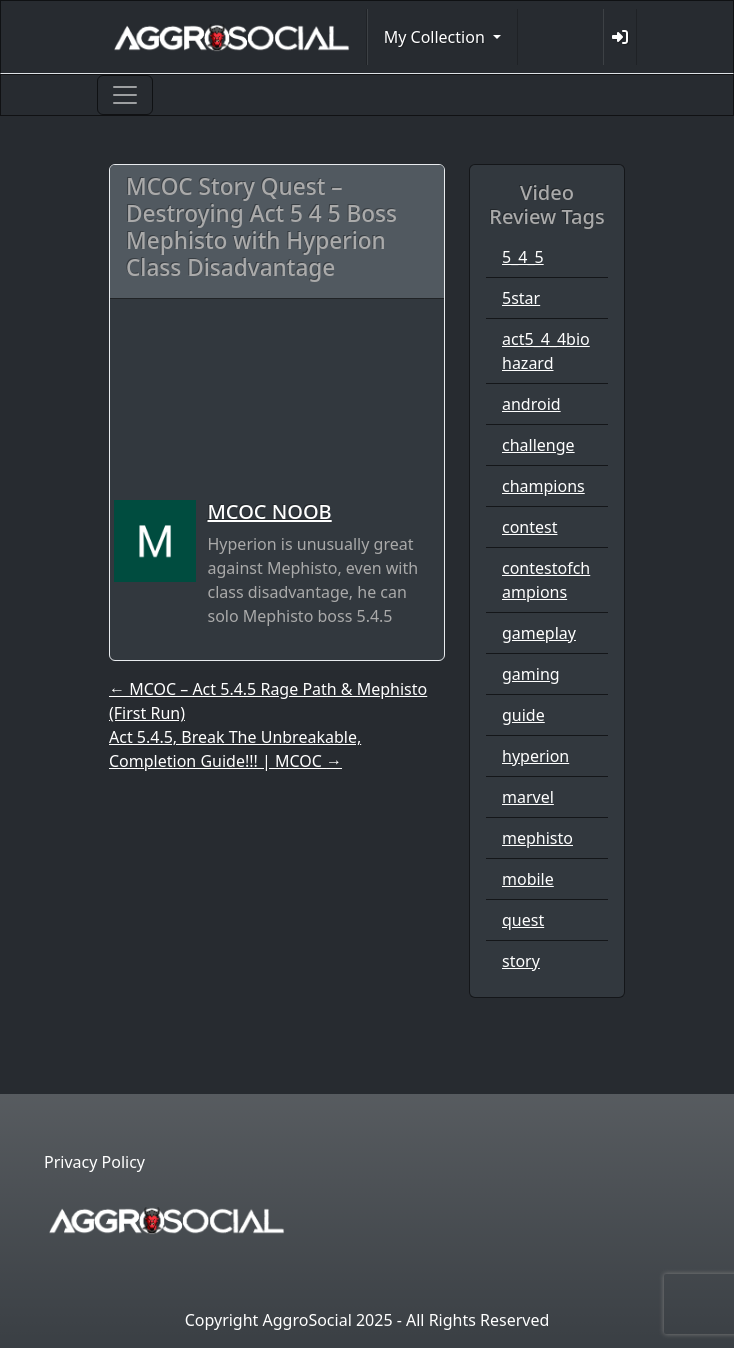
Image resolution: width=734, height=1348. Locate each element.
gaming (531, 674)
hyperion (535, 756)
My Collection (436, 37)
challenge (538, 445)
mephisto (537, 838)
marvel (528, 797)
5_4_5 (523, 257)
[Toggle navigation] (125, 95)
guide (523, 715)
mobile (528, 879)
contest (530, 527)
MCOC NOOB (270, 511)
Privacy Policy (94, 1162)
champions (543, 486)
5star (521, 298)
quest (523, 920)
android (531, 404)
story (521, 961)
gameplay (539, 633)
